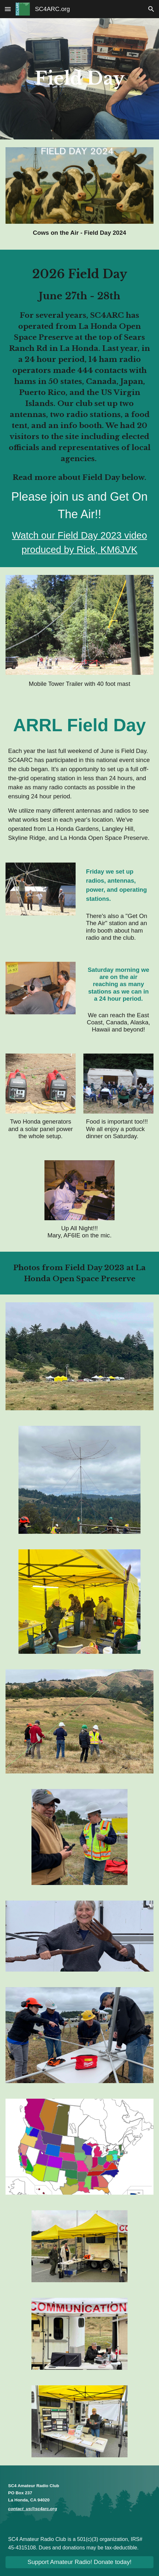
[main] (79, 78)
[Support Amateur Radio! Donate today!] (79, 2562)
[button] (8, 9)
